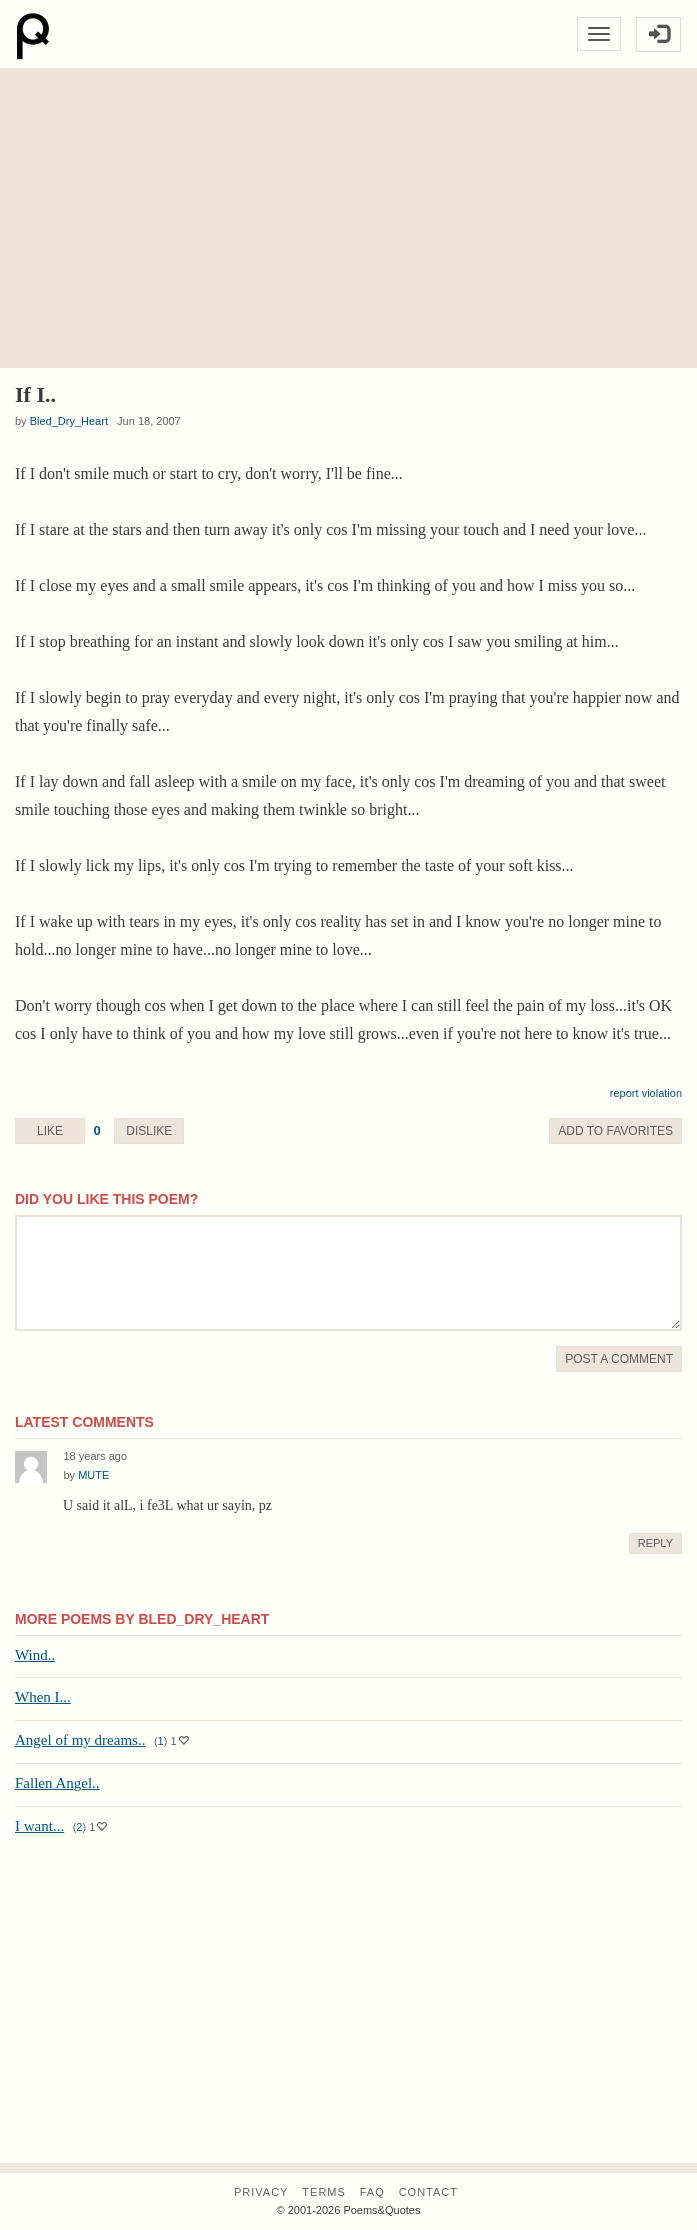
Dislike (149, 1131)
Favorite (615, 1131)
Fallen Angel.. (57, 1783)
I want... (39, 1826)
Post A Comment (619, 1359)
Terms (324, 2192)
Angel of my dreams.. (80, 1740)
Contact (428, 2192)
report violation (646, 1093)
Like (50, 1131)
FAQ (372, 2192)
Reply (655, 1543)
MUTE (93, 1475)
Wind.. (35, 1655)
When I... (43, 1697)
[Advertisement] (348, 218)
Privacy (261, 2192)
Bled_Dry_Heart (69, 421)
